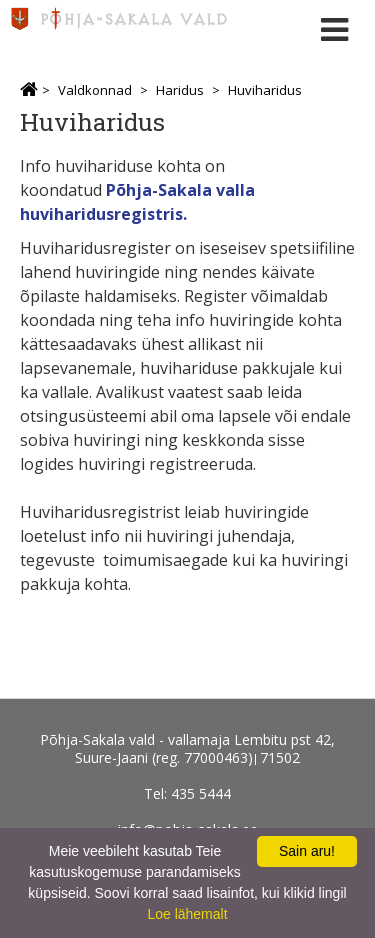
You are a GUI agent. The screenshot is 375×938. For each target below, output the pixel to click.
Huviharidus (265, 90)
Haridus (180, 90)
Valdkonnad (95, 90)
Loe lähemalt (187, 914)
